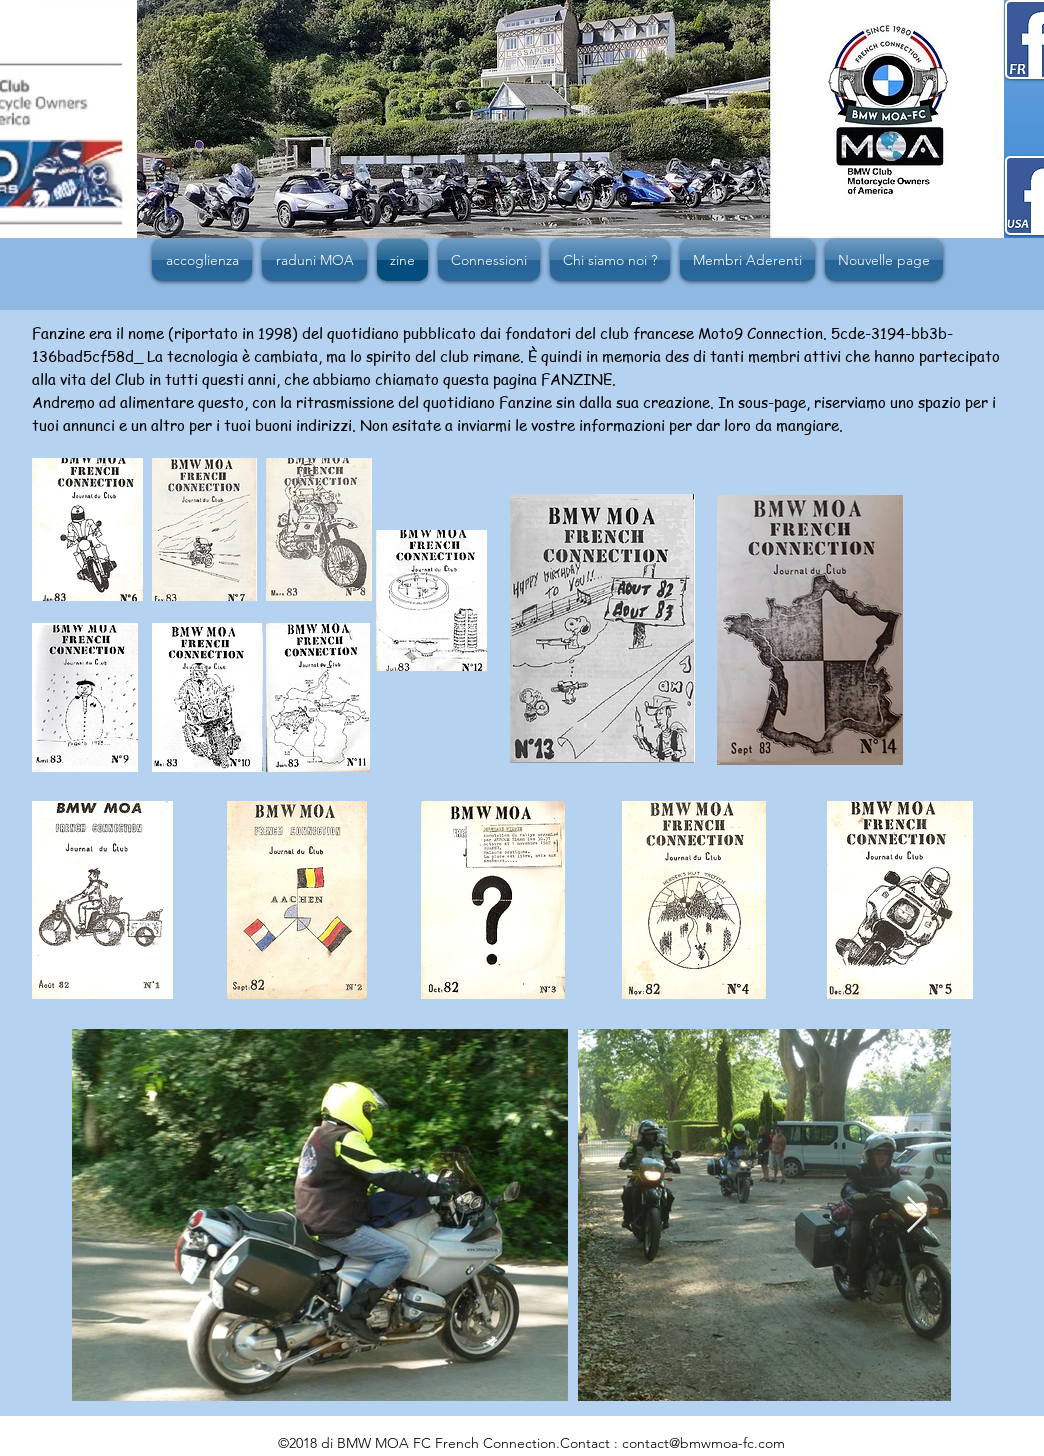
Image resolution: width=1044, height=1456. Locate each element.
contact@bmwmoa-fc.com (703, 1443)
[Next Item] (916, 1215)
